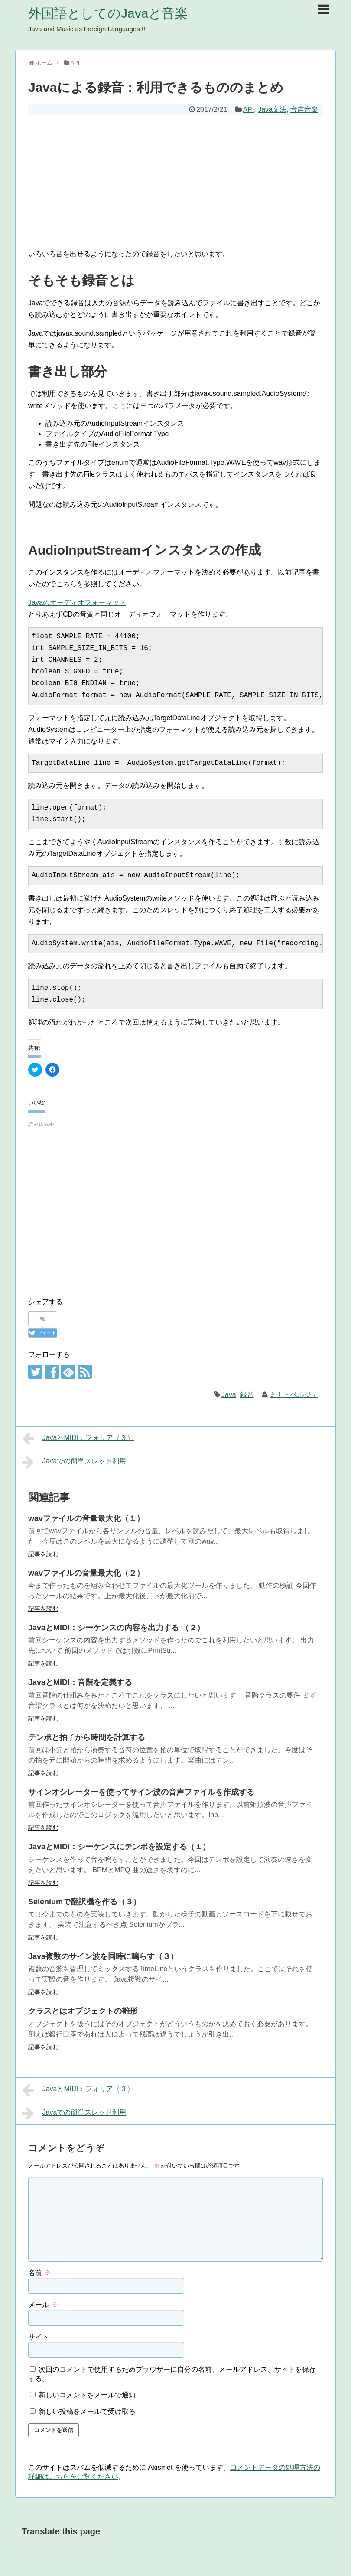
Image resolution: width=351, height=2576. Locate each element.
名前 (39, 2272)
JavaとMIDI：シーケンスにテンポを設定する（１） (119, 1846)
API (248, 109)
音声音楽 (304, 109)
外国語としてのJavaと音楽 (108, 13)
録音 (247, 1394)
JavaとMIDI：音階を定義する (80, 1682)
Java (228, 1394)
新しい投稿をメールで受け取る (87, 2411)
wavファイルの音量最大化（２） (86, 1573)
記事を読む (43, 1554)
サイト (38, 2337)
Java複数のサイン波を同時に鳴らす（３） (103, 1956)
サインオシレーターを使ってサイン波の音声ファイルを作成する (141, 1792)
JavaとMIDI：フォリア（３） (78, 1439)
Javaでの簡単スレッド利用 (74, 1462)
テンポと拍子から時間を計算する (86, 1737)
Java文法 (272, 109)
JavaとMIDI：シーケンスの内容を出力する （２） (116, 1627)
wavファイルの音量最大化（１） (86, 1518)
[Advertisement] (175, 180)
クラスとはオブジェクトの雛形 (82, 2011)
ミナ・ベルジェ (294, 1394)
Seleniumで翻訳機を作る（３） (84, 1901)
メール (43, 2304)
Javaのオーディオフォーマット (77, 602)
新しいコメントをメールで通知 (87, 2395)
